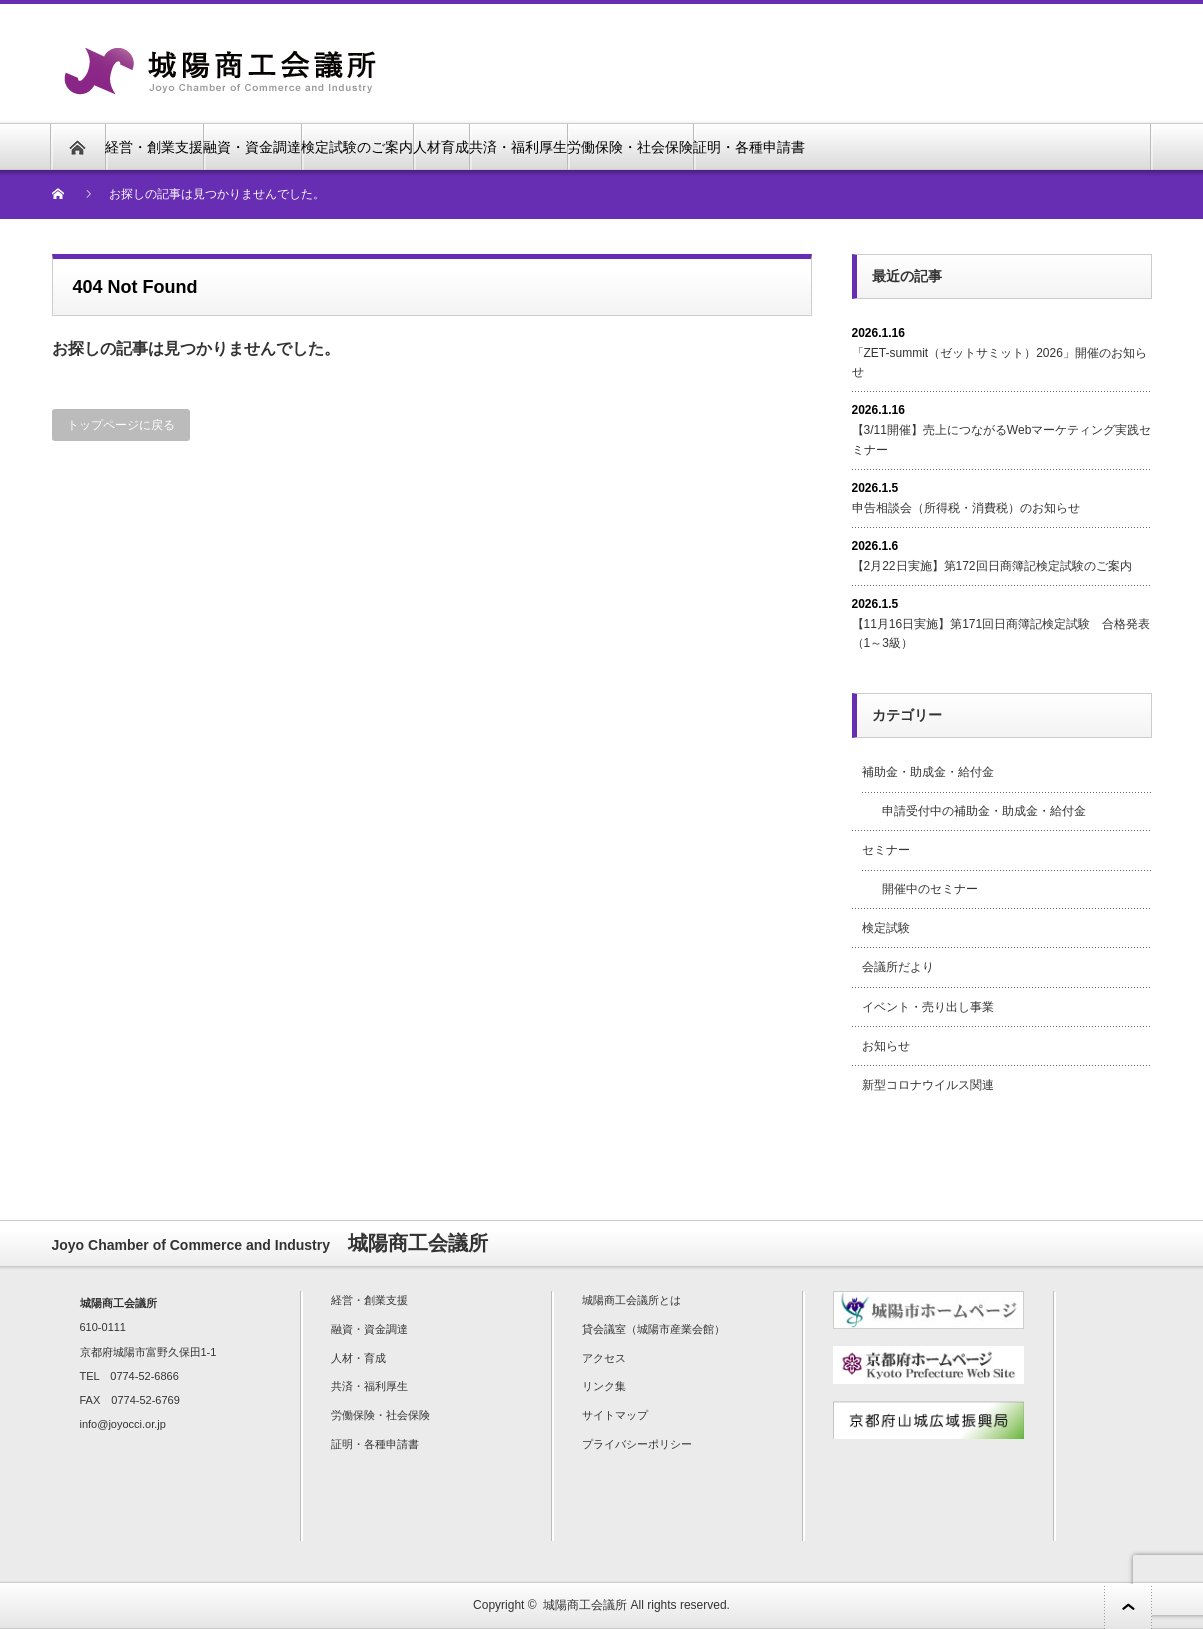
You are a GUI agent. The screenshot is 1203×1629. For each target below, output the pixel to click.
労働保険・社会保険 (630, 147)
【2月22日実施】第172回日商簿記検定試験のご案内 (992, 566)
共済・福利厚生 (518, 147)
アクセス (604, 1358)
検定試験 (886, 928)
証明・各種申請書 (749, 147)
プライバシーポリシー (637, 1444)
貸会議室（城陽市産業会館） (653, 1329)
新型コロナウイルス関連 (928, 1085)
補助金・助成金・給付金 (928, 772)
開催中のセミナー (930, 889)
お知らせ (886, 1046)
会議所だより (898, 967)
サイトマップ (615, 1415)
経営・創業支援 (154, 147)
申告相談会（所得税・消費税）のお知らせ (966, 508)
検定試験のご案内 (357, 147)
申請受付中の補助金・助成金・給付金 (984, 811)
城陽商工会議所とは (631, 1300)
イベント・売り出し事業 (928, 1007)
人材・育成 (358, 1358)
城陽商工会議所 (585, 1605)
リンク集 (604, 1386)
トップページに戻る (121, 425)
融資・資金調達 (252, 147)
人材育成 (441, 147)
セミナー (886, 850)
